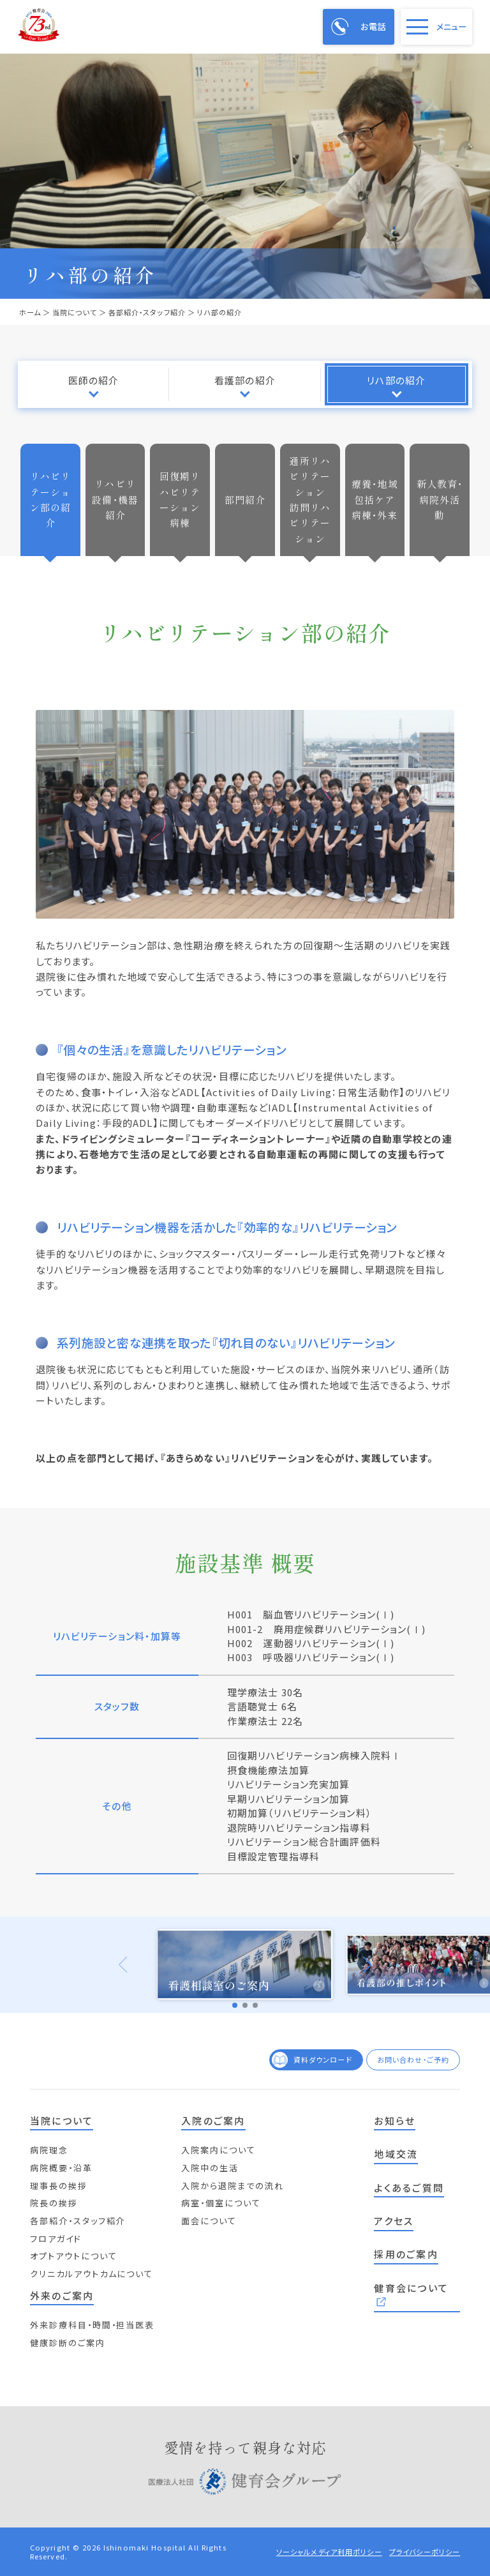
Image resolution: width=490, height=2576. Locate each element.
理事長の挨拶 (58, 2186)
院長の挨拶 (54, 2203)
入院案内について (218, 2150)
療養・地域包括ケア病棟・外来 (375, 499)
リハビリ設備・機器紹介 (115, 499)
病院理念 (49, 2150)
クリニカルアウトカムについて (92, 2274)
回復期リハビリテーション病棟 (180, 499)
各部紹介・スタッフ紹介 (78, 2221)
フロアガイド (56, 2239)
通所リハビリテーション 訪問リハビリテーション (312, 499)
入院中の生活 (210, 2168)
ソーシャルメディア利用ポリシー (329, 2551)
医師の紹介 (93, 380)
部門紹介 (245, 499)
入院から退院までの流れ (232, 2186)
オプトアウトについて (73, 2256)
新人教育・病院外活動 (440, 499)
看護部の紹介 (245, 380)
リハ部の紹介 (396, 380)
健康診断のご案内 (67, 2343)
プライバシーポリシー (424, 2551)
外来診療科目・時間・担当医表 (92, 2325)
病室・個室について (221, 2203)
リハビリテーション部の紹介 (50, 499)
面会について (209, 2221)
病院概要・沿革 (61, 2168)
